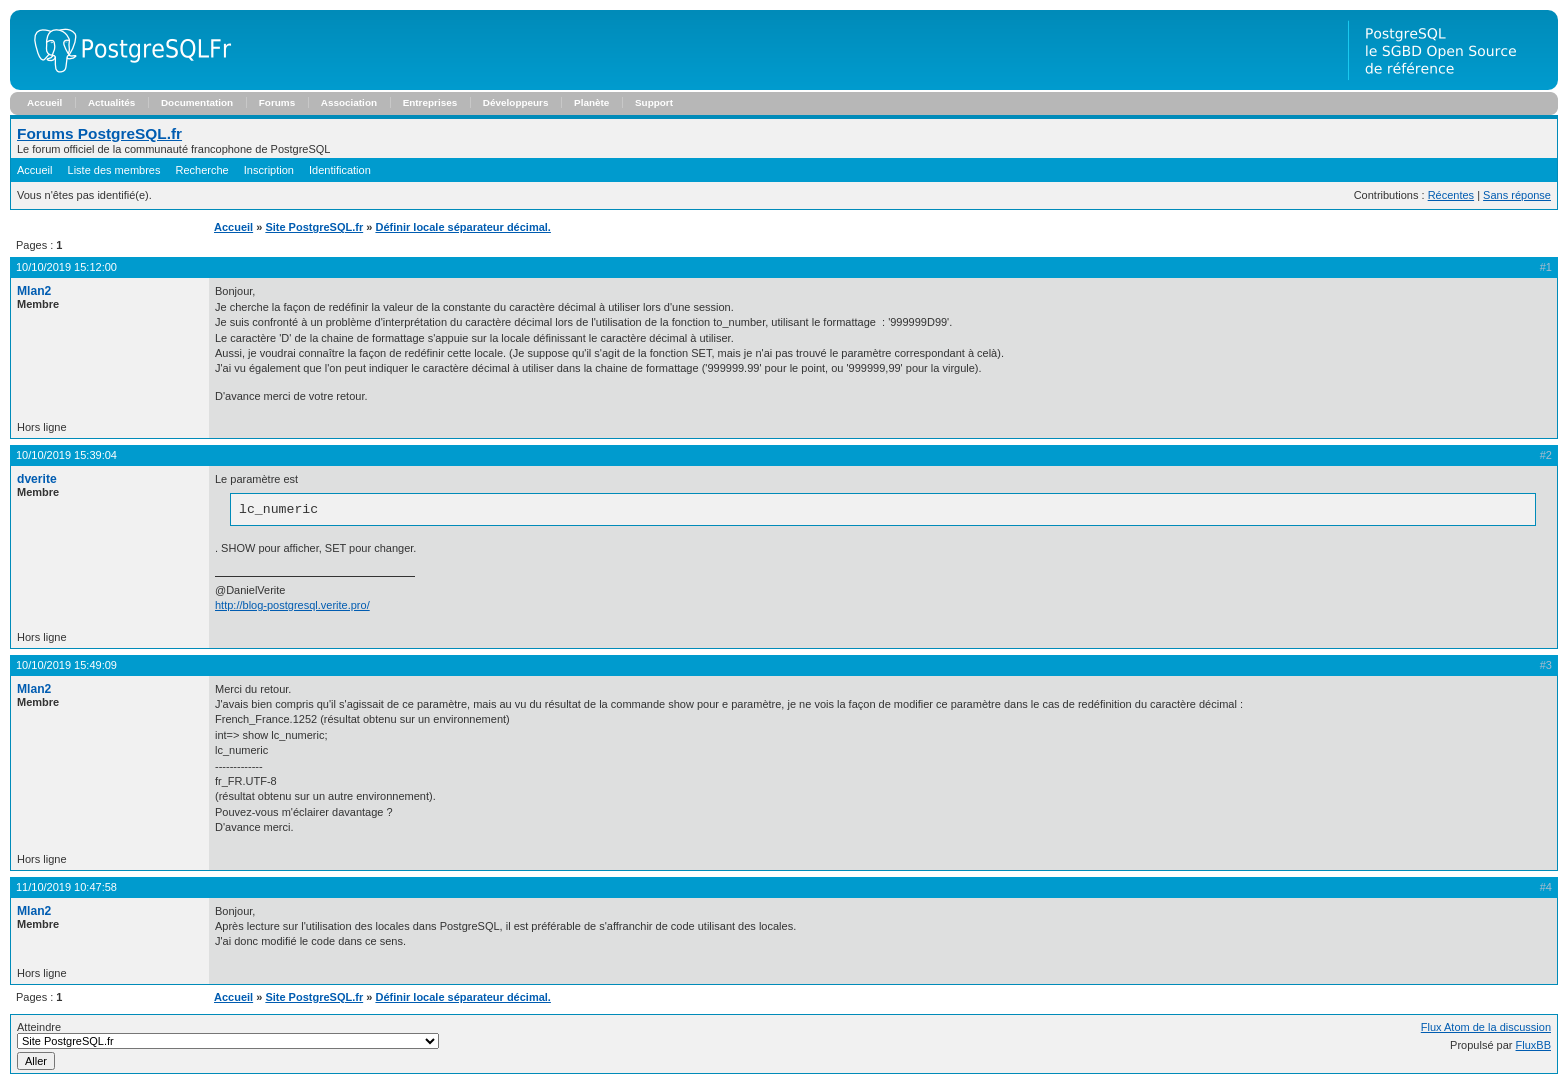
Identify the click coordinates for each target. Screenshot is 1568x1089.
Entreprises (430, 102)
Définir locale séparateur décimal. (462, 227)
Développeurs (516, 102)
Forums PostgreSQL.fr (99, 133)
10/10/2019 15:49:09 (66, 668)
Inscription (269, 170)
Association (349, 102)
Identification (340, 170)
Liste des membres (114, 170)
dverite (37, 479)
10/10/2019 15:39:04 (66, 455)
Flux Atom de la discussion (1486, 1030)
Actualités (111, 102)
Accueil (44, 102)
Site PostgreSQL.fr (314, 227)
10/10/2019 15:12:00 (66, 267)
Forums (277, 102)
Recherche (202, 170)
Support (654, 102)
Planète (591, 102)
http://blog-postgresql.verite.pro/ (292, 608)
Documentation (197, 102)
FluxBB (1533, 1048)
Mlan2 (34, 291)
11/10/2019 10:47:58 (66, 890)
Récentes (1451, 195)
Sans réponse (1517, 195)
